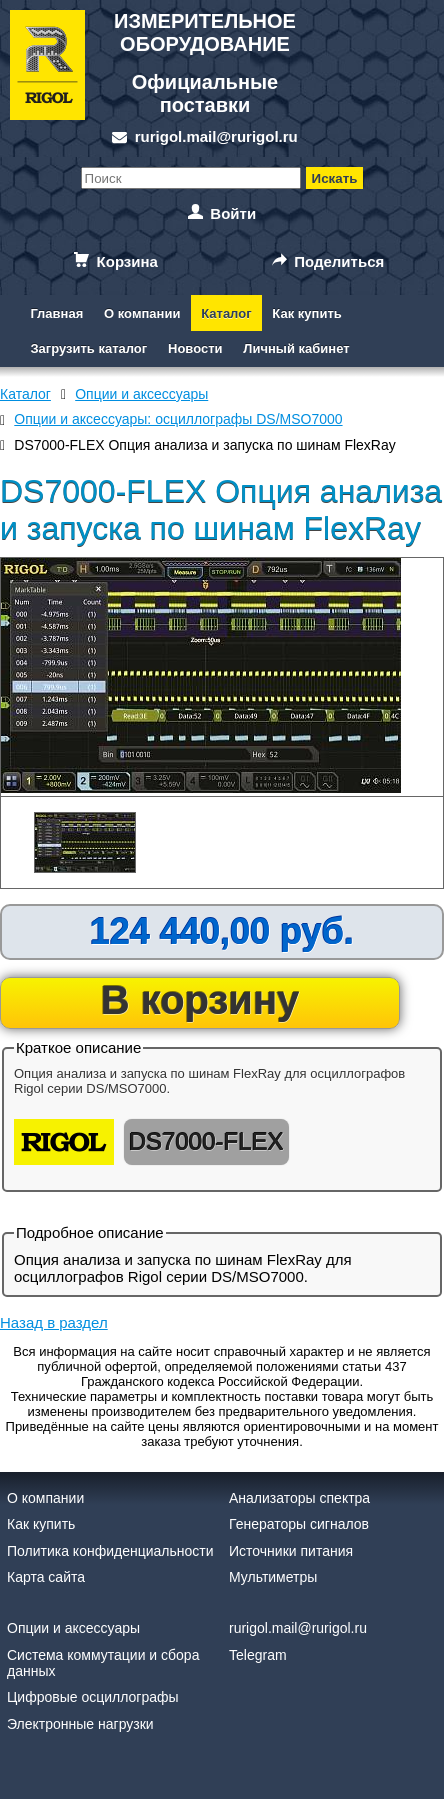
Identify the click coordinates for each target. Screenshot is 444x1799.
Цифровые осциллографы (93, 1697)
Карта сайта (46, 1577)
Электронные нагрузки (80, 1724)
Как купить (306, 313)
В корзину (200, 1000)
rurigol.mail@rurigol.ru (216, 136)
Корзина (127, 261)
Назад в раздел (54, 1322)
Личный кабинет (296, 348)
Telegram (258, 1655)
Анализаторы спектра (299, 1498)
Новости (195, 348)
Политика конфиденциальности (110, 1551)
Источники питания (291, 1551)
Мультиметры (273, 1577)
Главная (56, 313)
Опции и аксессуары (73, 1628)
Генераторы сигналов (299, 1524)
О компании (142, 313)
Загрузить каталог (88, 348)
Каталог (226, 313)
